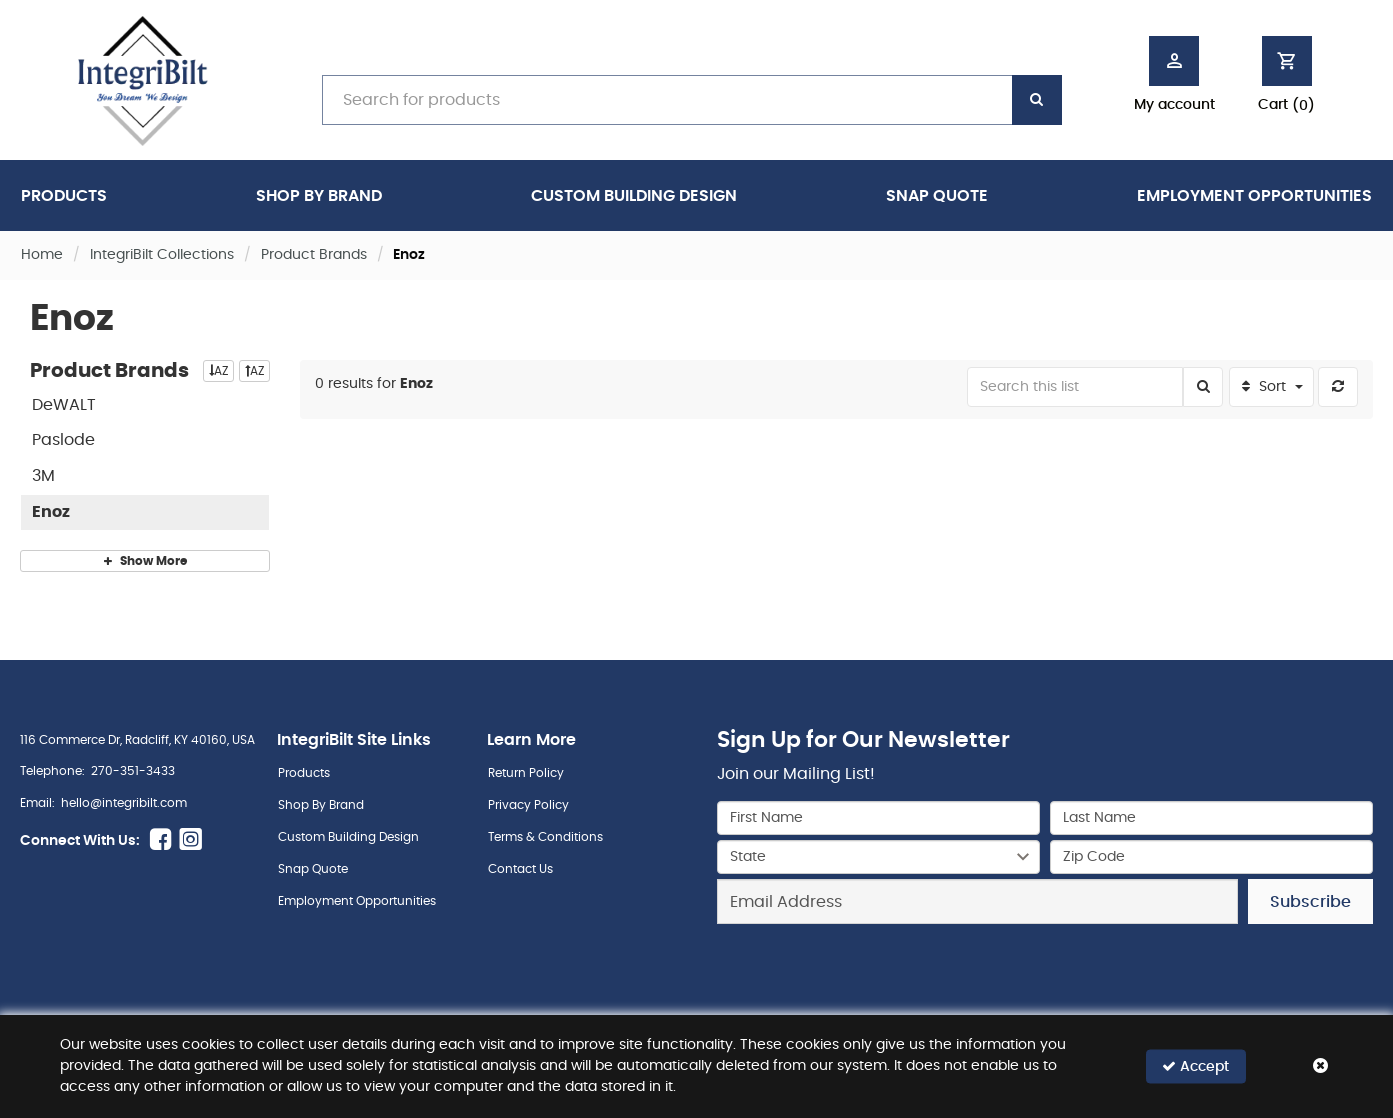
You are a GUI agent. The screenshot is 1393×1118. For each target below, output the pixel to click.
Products (64, 196)
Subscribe (1310, 902)
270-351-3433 (133, 771)
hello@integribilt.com (124, 803)
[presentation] (1045, 968)
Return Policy (526, 773)
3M (43, 476)
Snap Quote (937, 196)
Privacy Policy (528, 805)
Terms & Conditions (545, 837)
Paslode (63, 440)
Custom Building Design (634, 196)
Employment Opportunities (1254, 196)
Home (42, 255)
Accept (1195, 1066)
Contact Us (520, 869)
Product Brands (314, 255)
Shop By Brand (319, 196)
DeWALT (64, 405)
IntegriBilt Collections (162, 255)
